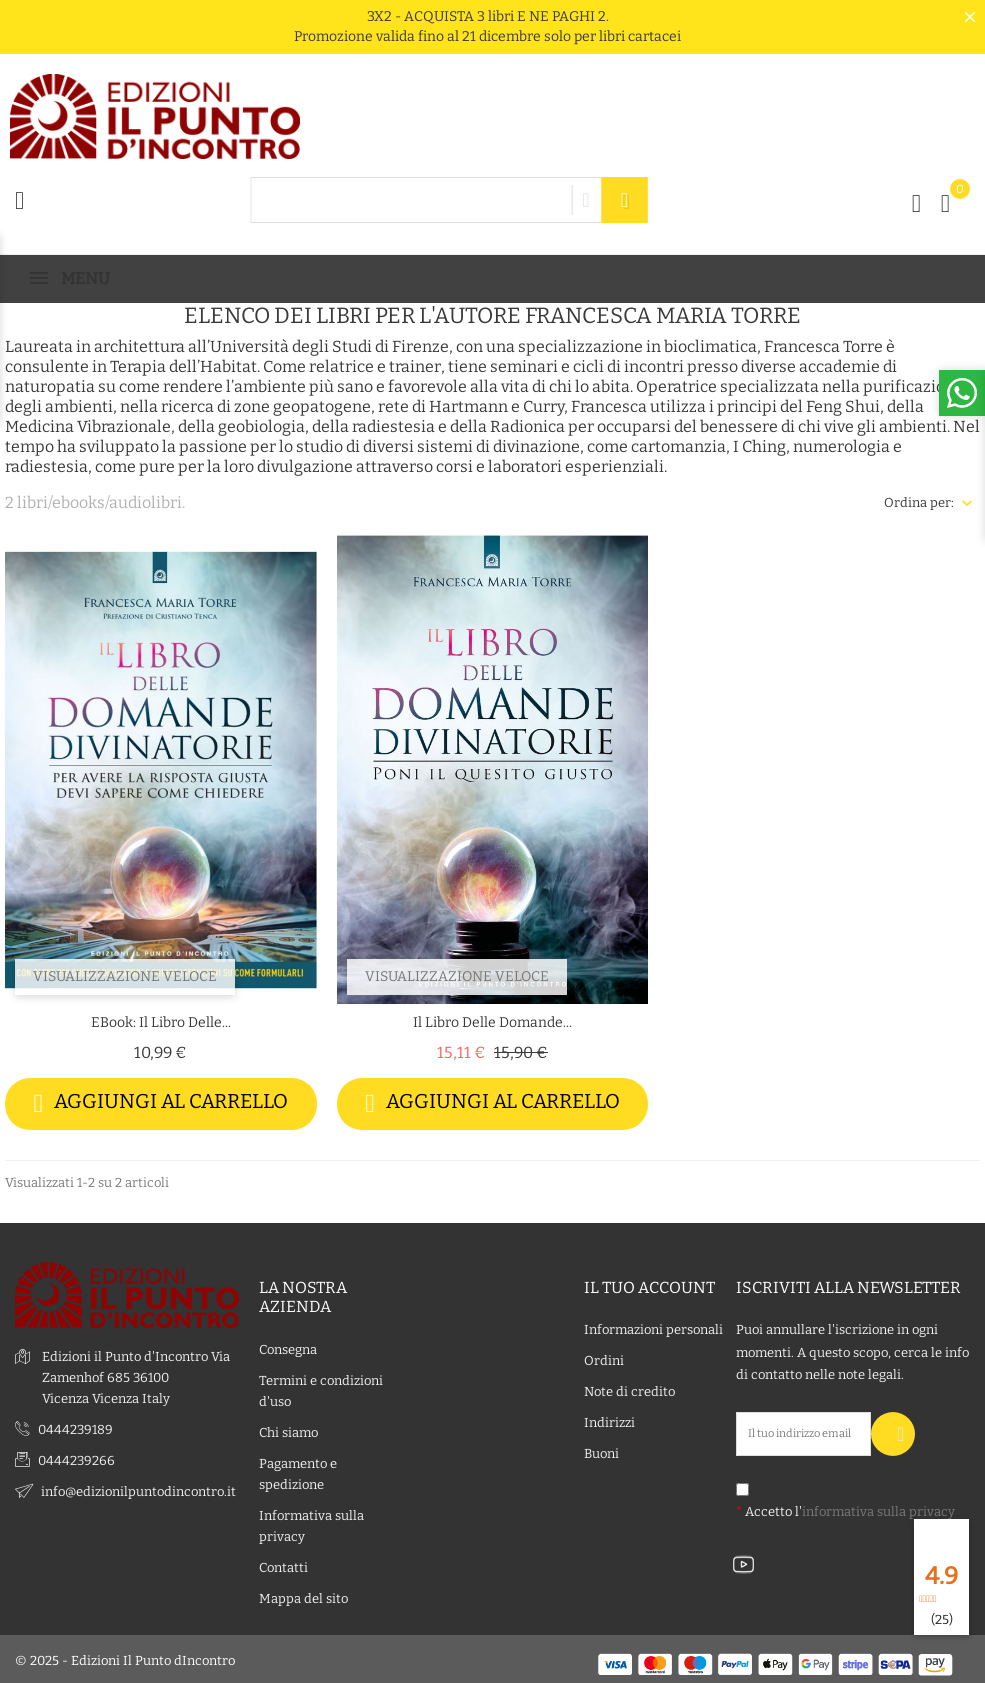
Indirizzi (609, 1420)
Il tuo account (649, 1285)
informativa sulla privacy (878, 1508)
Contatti (283, 1564)
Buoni (601, 1451)
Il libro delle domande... (492, 1022)
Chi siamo (288, 1429)
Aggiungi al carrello (161, 1103)
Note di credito (629, 1389)
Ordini (604, 1358)
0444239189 (75, 1427)
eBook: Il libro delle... (161, 1022)
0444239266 (76, 1458)
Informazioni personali (653, 1327)
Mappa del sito (303, 1595)
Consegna (288, 1346)
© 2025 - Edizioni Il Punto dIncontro (125, 1657)
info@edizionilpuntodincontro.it (138, 1489)
